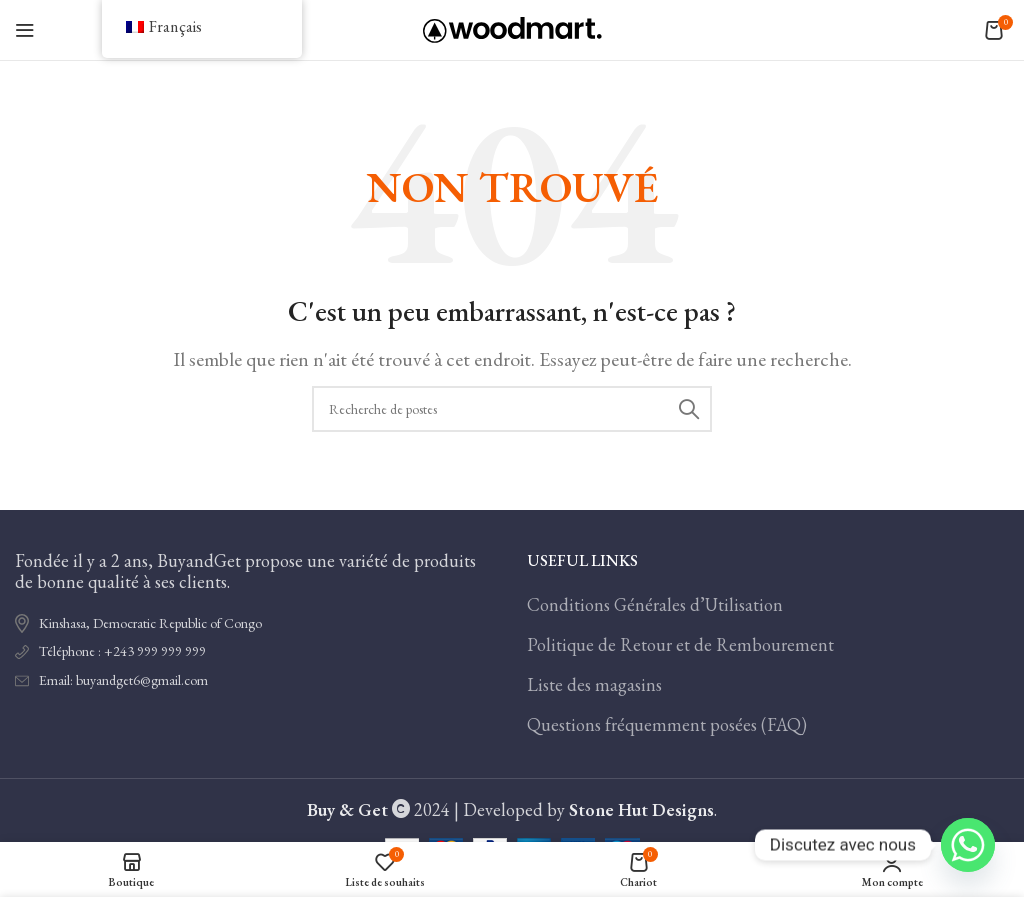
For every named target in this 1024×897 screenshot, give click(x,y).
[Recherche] (512, 409)
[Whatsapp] (968, 845)
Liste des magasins (594, 684)
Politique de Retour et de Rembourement (680, 644)
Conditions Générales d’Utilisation (655, 604)
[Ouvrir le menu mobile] (25, 30)
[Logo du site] (512, 27)
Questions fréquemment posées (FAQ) (667, 724)
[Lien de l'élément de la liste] (256, 652)
